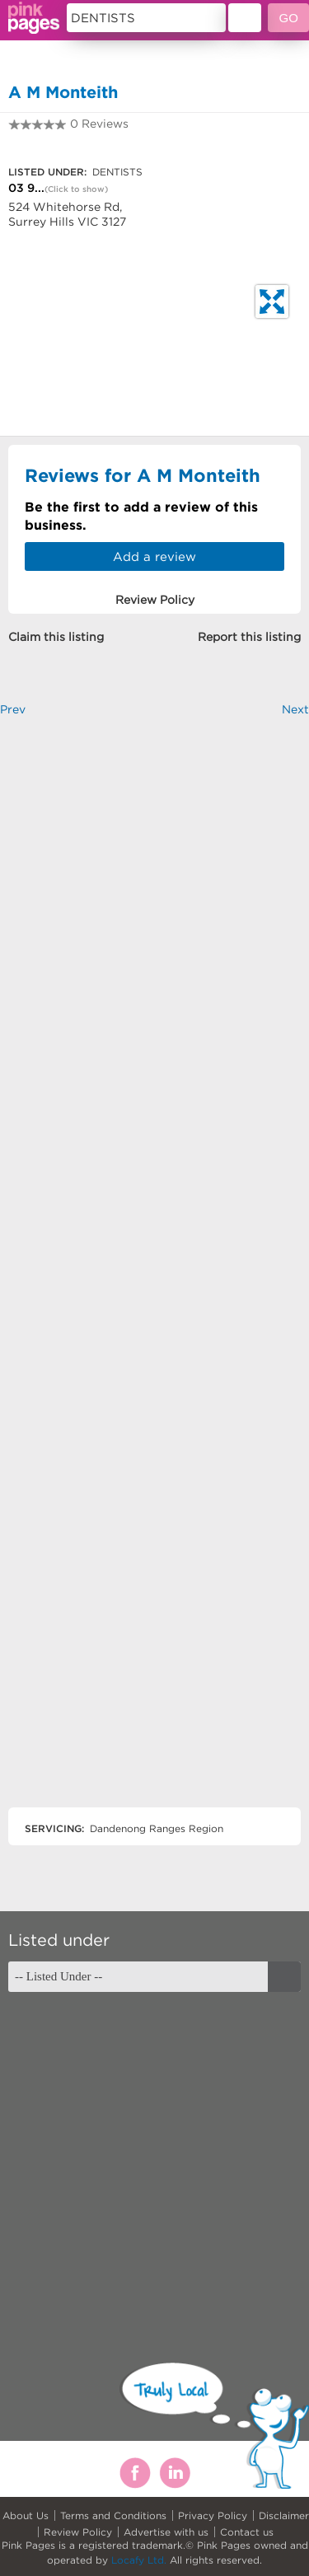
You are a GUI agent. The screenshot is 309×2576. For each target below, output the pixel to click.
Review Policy (78, 2532)
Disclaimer (284, 2515)
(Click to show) (76, 189)
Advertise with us (166, 2532)
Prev (13, 709)
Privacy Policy (212, 2515)
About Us (25, 2515)
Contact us (247, 2532)
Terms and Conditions (113, 2515)
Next (295, 709)
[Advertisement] (154, 1276)
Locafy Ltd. (138, 2560)
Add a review (154, 556)
